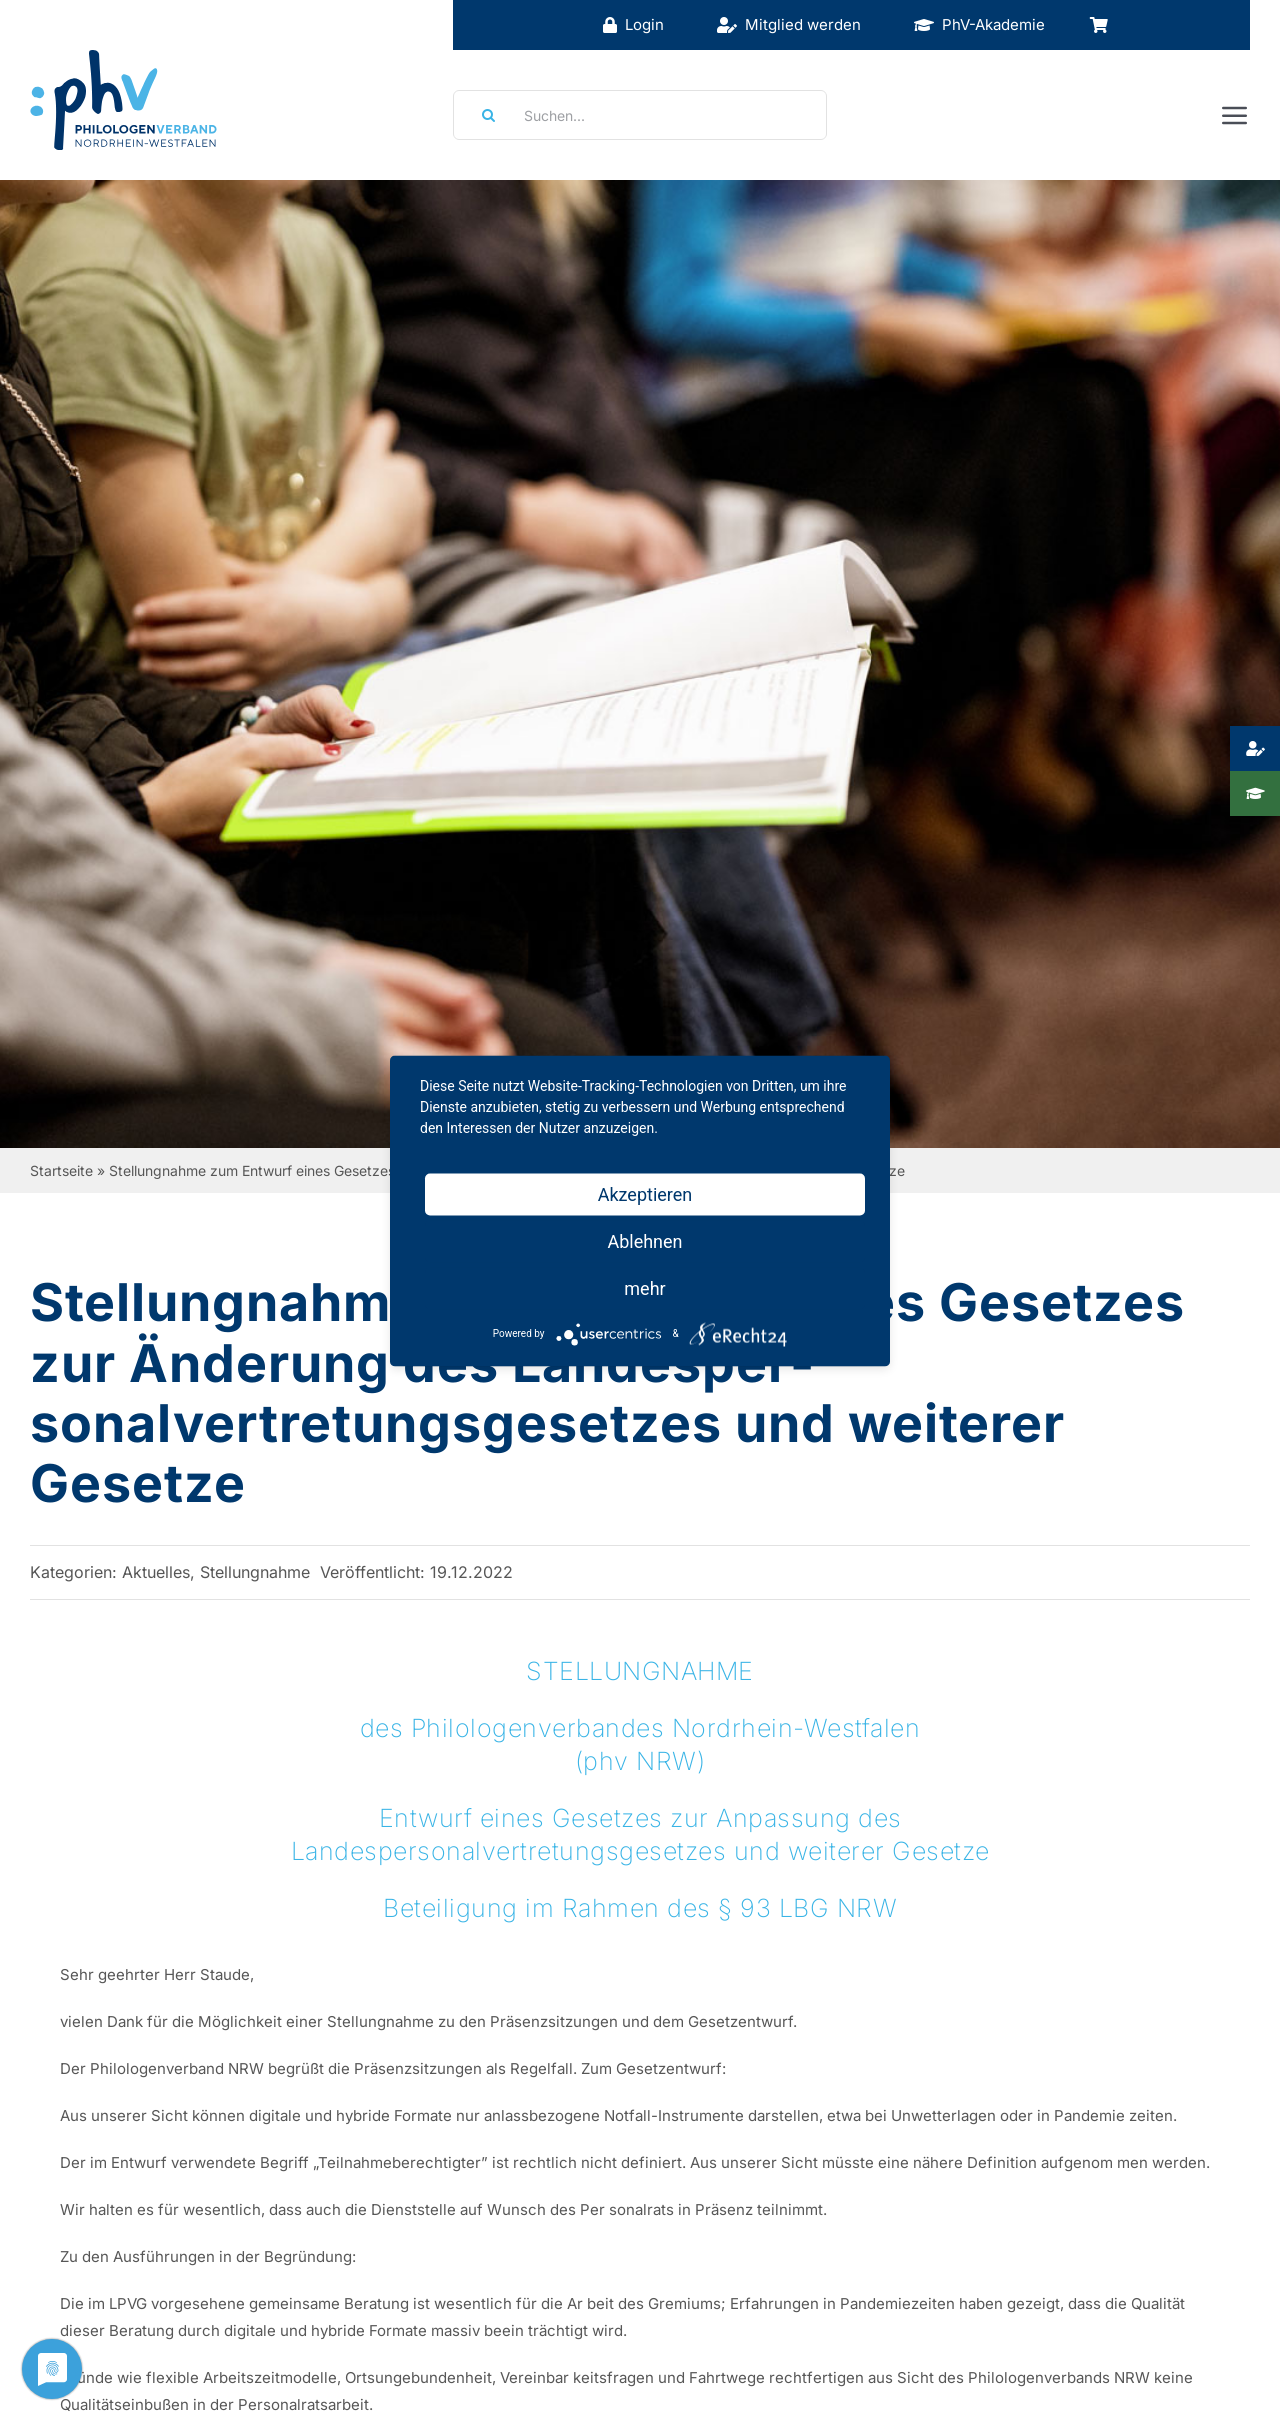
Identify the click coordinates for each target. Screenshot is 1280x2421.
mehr (644, 1287)
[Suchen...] (640, 115)
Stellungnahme (255, 1572)
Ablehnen (644, 1240)
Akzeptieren (645, 1193)
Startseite (61, 1170)
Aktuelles (156, 1572)
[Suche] (482, 115)
